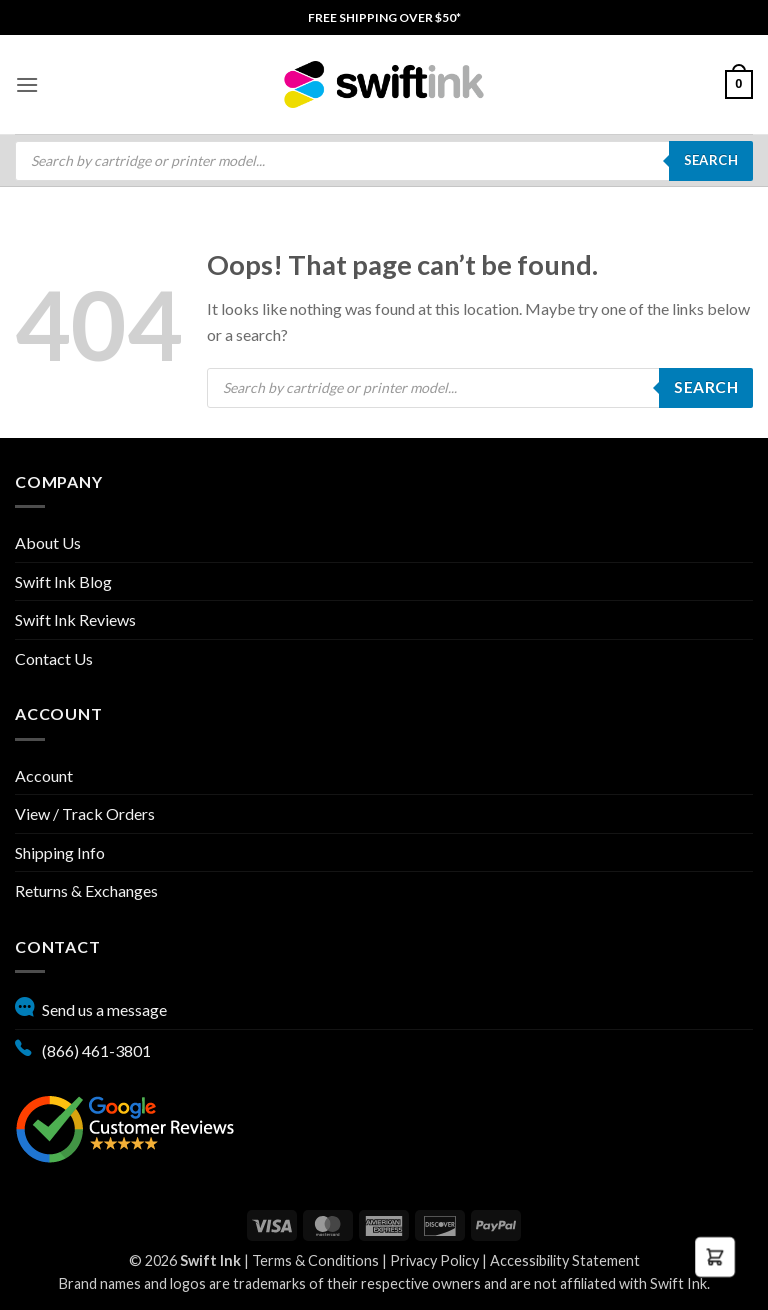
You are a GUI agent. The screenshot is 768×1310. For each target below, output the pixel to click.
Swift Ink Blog (63, 581)
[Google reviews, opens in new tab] (125, 1126)
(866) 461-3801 (83, 1048)
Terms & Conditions (315, 1260)
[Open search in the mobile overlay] (384, 161)
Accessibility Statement (565, 1260)
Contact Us (54, 658)
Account (44, 775)
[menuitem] (384, 17)
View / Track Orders (85, 813)
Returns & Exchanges (86, 890)
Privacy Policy (434, 1260)
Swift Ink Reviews (75, 619)
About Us (48, 542)
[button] (27, 84)
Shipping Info (60, 852)
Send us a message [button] (91, 1007)
